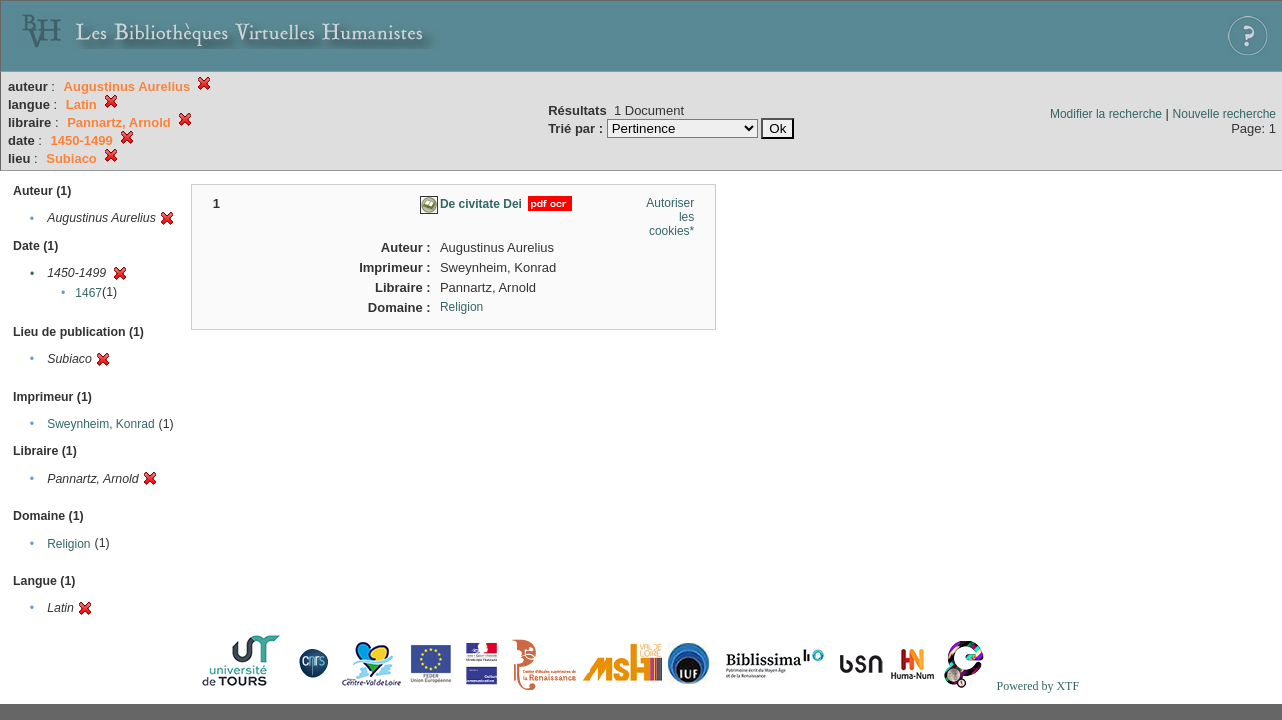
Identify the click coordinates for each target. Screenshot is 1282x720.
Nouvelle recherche (1224, 114)
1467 (88, 293)
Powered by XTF (1037, 686)
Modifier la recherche (1106, 114)
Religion (68, 544)
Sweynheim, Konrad (100, 424)
